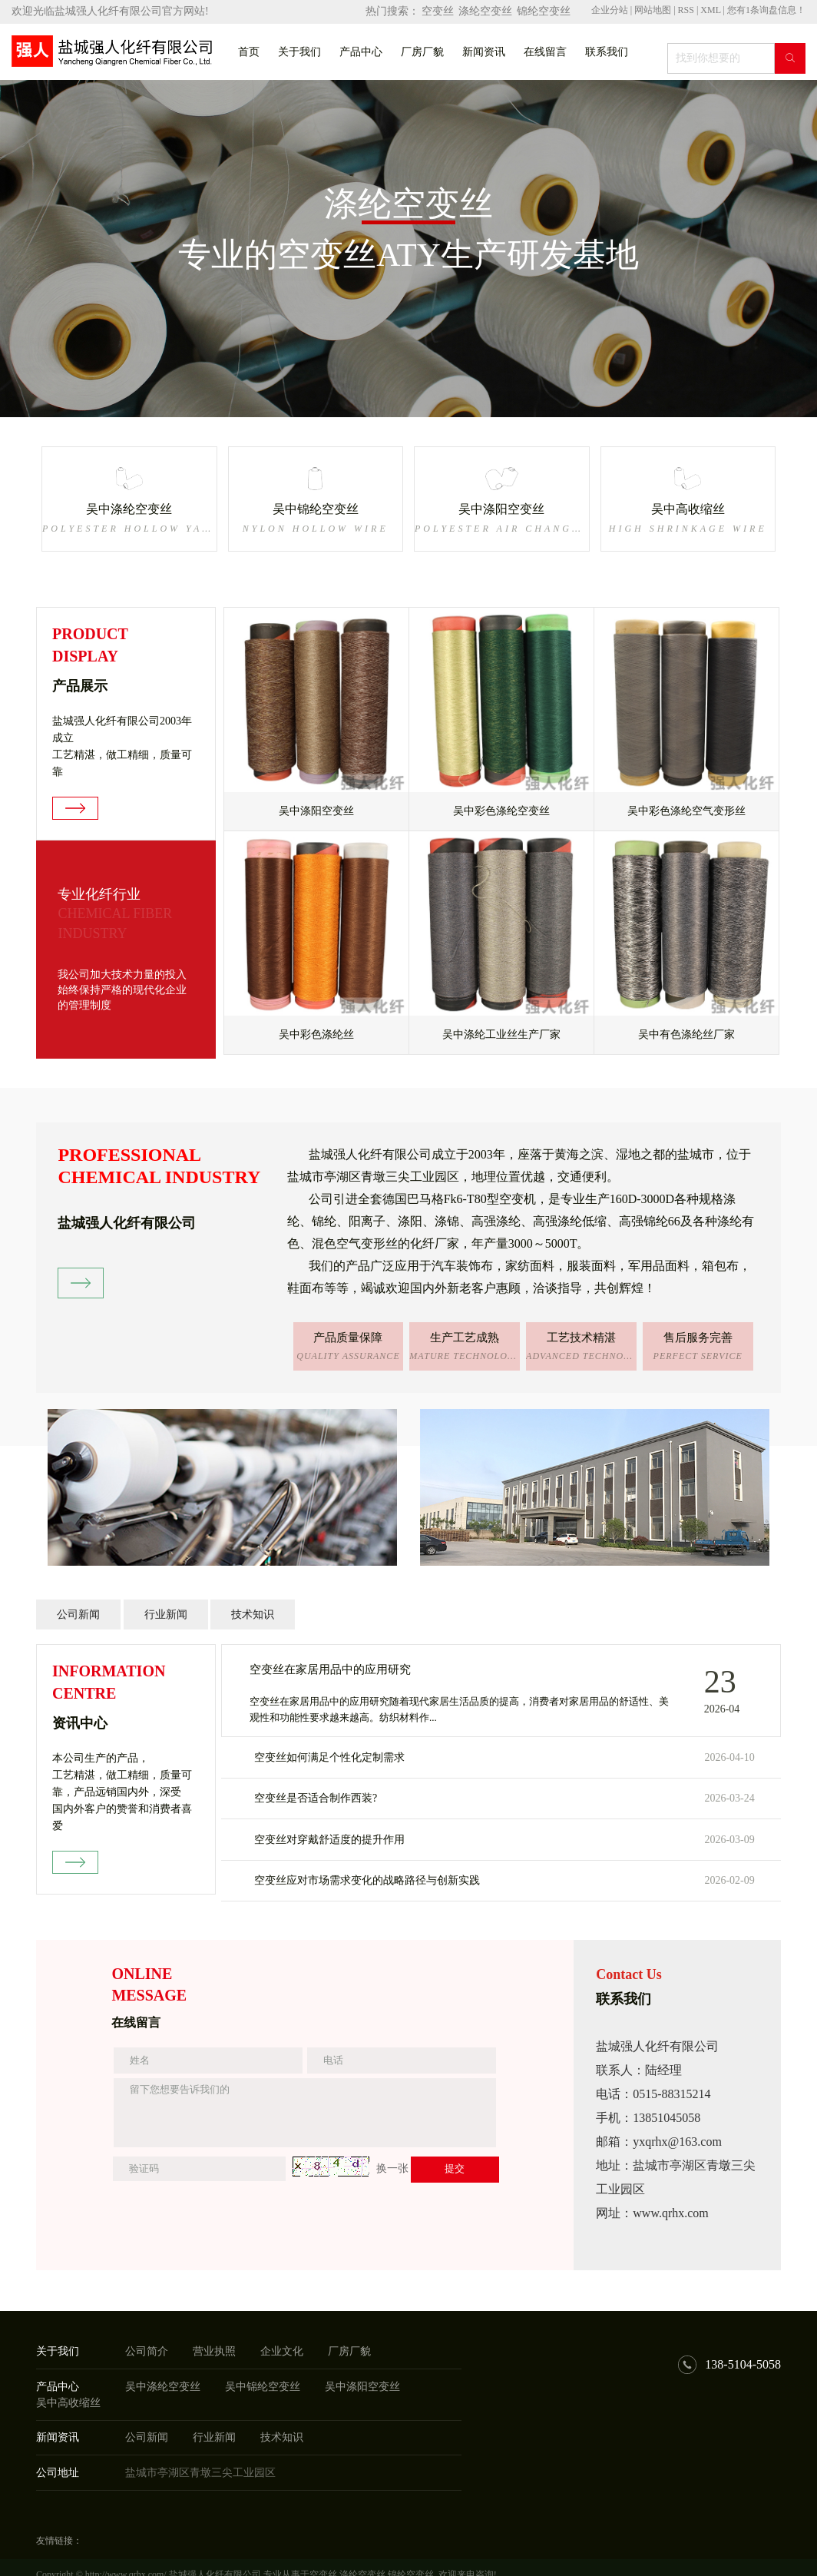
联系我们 (606, 52)
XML (710, 10)
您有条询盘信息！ (766, 10)
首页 (249, 52)
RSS (686, 10)
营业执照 (214, 2351)
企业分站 (609, 10)
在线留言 (545, 52)
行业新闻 (165, 1614)
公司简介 (146, 2351)
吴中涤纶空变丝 (162, 2386)
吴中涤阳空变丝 (362, 2386)
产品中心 (360, 52)
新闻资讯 (483, 52)
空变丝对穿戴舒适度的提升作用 (329, 1839)
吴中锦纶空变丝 (262, 2386)
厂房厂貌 (422, 52)
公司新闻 (78, 1614)
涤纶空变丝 (485, 11)
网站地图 (653, 10)
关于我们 (299, 52)
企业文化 (281, 2351)
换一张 (392, 2168)
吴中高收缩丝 (68, 2403)
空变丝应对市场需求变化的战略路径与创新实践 (367, 1880)
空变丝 (438, 11)
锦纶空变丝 (544, 11)
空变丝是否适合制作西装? (315, 1798)
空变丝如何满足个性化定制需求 (329, 1757)
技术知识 (252, 1614)
